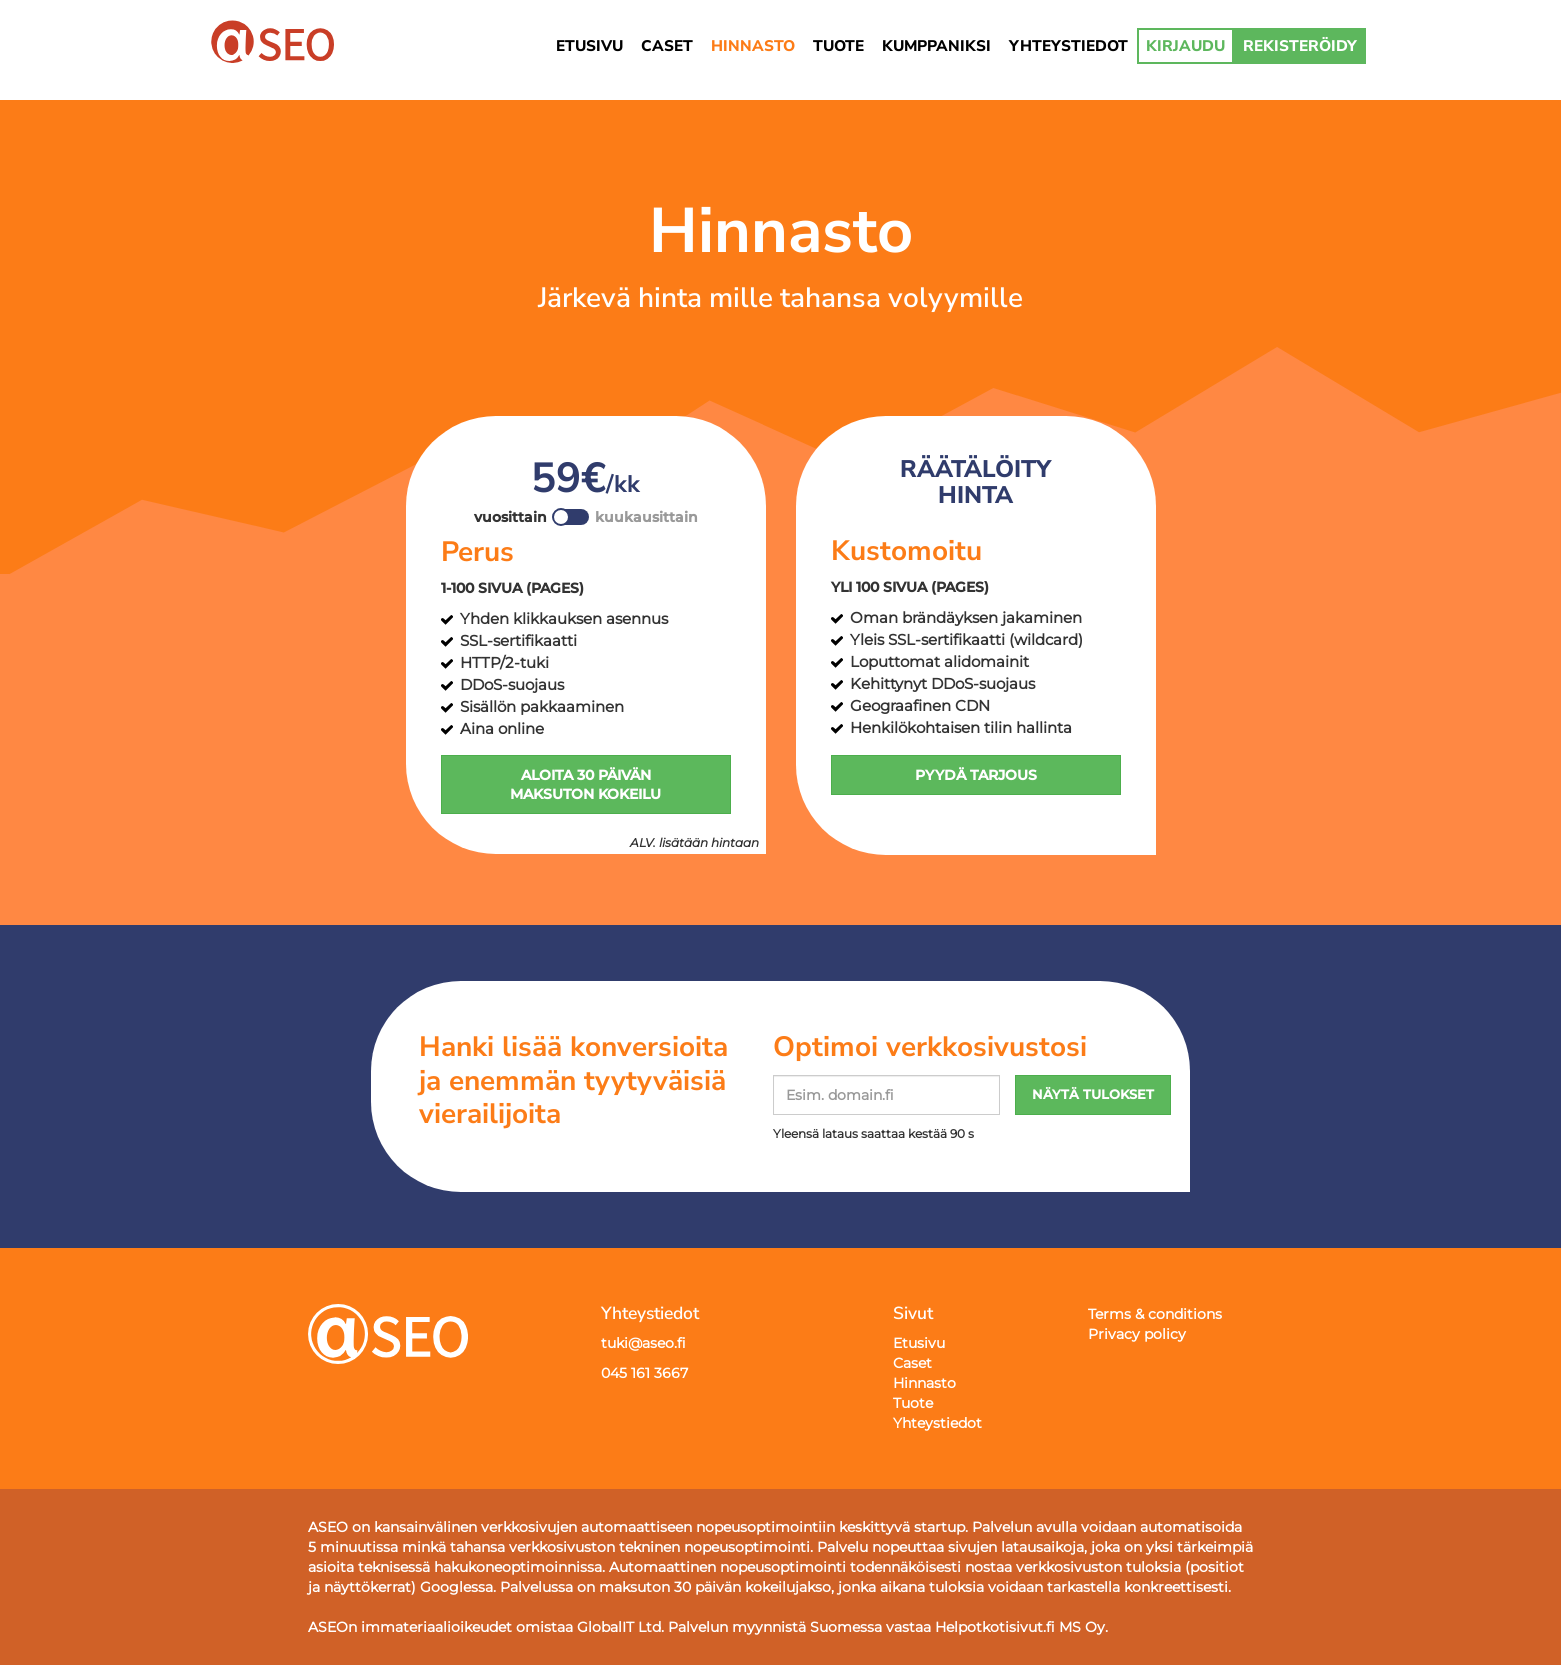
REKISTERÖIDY (1300, 45)
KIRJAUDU (1185, 45)
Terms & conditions (1155, 1314)
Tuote (913, 1403)
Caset (912, 1363)
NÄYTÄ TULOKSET (1093, 1094)
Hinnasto (924, 1383)
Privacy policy (1137, 1334)
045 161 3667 (644, 1373)
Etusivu (919, 1343)
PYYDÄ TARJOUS (976, 775)
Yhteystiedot (937, 1423)
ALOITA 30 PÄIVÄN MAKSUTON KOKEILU (585, 784)
